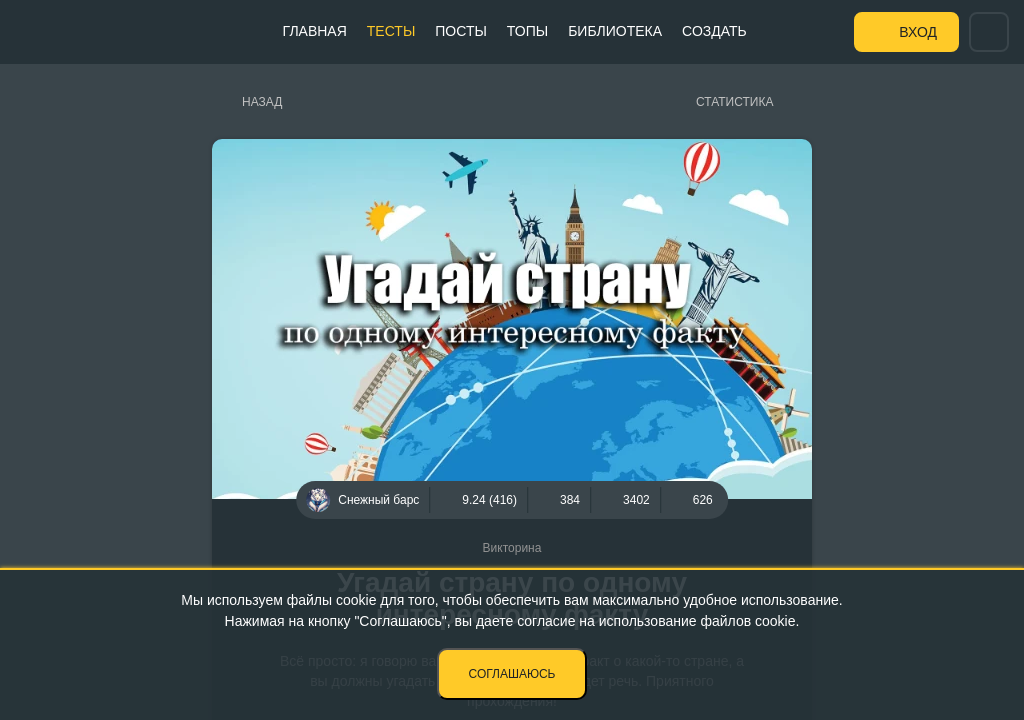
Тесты (391, 31)
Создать (714, 31)
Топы (527, 31)
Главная (315, 31)
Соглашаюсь (512, 674)
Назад (262, 102)
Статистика (734, 102)
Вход (918, 32)
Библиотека (615, 31)
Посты (461, 31)
